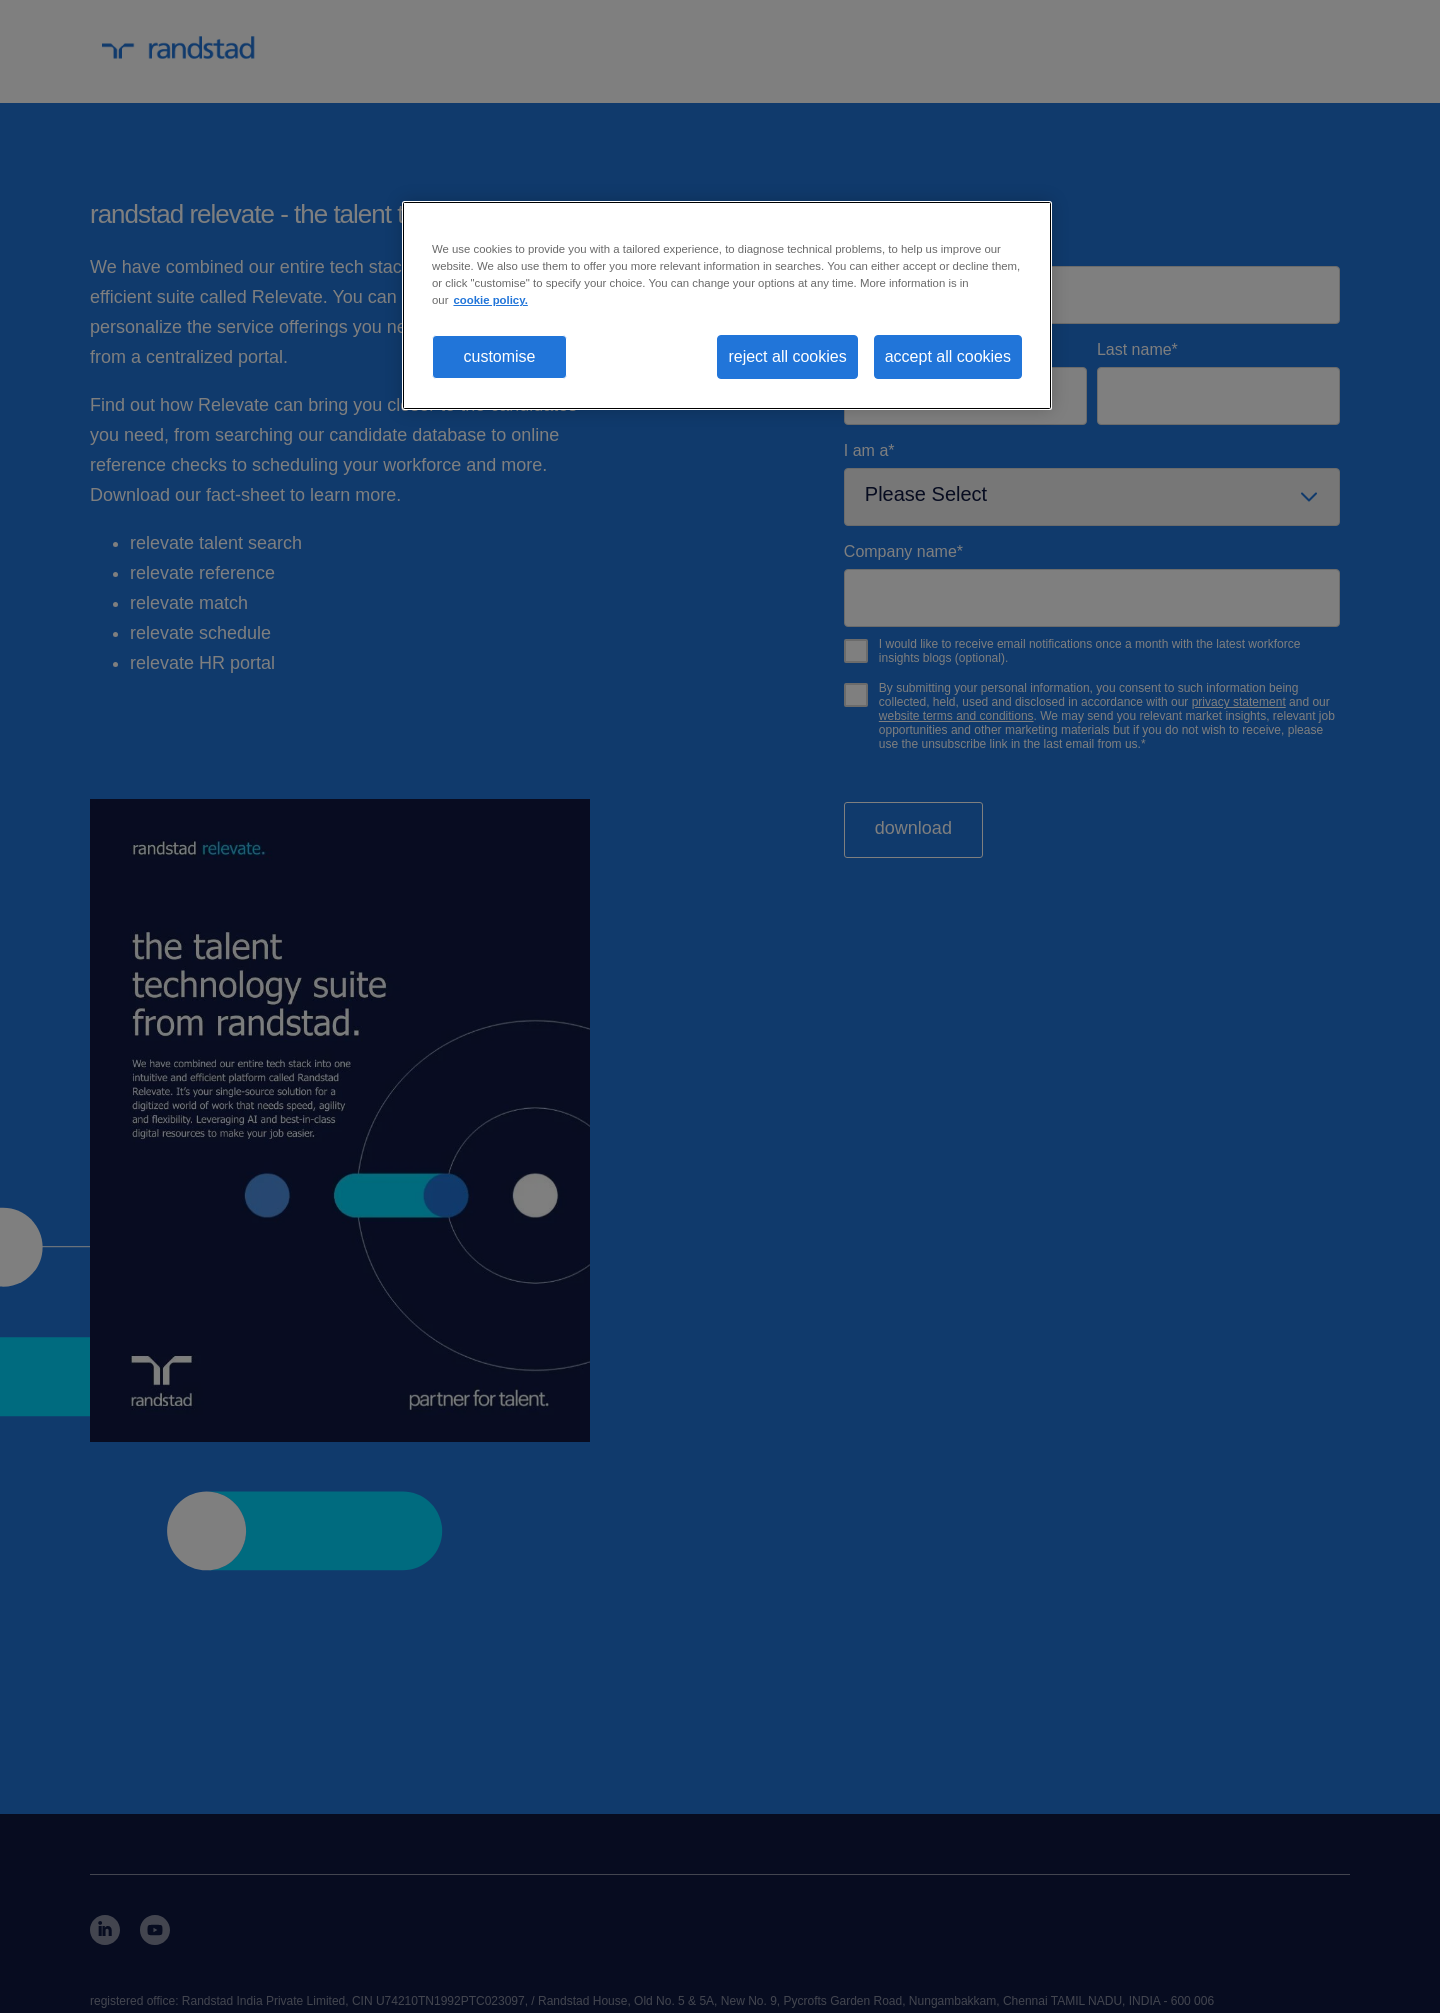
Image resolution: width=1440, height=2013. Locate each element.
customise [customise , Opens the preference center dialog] (499, 356)
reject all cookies (787, 356)
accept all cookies (948, 356)
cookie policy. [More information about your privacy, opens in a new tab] (490, 300)
